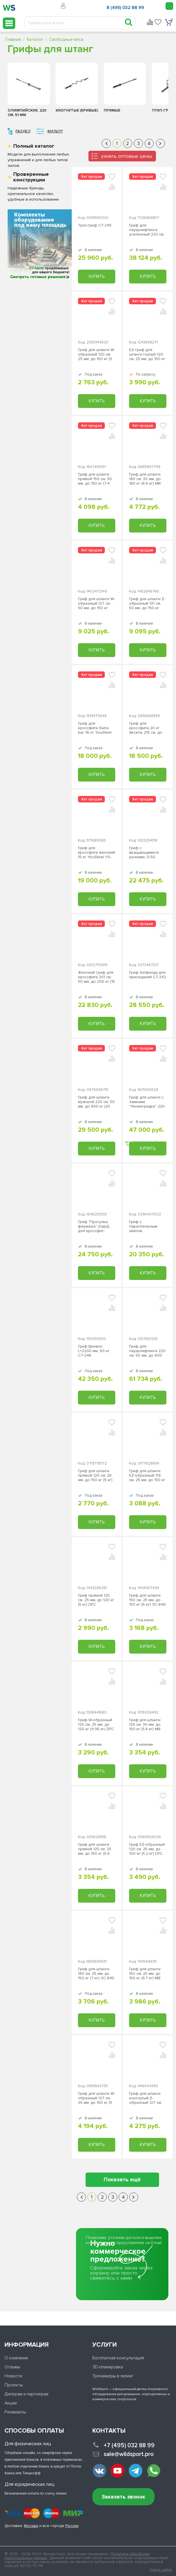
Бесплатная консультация (118, 2358)
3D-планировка (107, 2367)
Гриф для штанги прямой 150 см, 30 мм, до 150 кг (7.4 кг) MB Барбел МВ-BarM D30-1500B (95, 479)
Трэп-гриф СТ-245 (95, 225)
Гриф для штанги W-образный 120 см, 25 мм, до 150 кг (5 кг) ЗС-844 (96, 354)
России (72, 2525)
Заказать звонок (123, 2497)
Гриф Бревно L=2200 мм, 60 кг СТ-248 (94, 1351)
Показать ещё (122, 2179)
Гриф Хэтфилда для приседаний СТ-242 (147, 974)
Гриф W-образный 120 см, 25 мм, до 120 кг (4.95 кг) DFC (96, 1724)
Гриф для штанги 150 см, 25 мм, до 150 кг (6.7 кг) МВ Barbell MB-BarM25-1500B (146, 1973)
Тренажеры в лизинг (113, 2376)
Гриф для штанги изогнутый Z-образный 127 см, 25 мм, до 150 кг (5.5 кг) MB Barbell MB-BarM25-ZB (145, 2098)
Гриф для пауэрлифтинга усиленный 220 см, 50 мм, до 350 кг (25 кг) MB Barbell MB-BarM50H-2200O (146, 230)
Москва (31, 2525)
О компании (16, 2358)
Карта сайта (160, 2570)
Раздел (23, 131)
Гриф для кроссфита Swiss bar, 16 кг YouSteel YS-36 (95, 728)
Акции (11, 2403)
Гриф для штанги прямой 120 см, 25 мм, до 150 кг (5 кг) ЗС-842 (95, 1475)
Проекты (14, 2385)
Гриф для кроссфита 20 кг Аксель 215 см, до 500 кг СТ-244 (145, 728)
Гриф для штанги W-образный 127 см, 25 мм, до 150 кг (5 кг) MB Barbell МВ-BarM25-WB (96, 2098)
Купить (97, 276)
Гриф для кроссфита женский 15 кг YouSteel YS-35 (96, 852)
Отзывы (12, 2367)
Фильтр (55, 131)
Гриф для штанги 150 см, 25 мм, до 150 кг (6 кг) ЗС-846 (147, 1600)
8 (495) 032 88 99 (125, 7)
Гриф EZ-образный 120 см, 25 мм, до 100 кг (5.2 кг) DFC (147, 1849)
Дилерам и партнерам (26, 2394)
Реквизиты (15, 2412)
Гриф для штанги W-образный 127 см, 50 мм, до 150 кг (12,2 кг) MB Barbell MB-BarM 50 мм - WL (96, 603)
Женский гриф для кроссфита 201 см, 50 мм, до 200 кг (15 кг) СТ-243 (96, 977)
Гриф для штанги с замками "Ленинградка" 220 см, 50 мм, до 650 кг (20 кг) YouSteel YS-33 (147, 1102)
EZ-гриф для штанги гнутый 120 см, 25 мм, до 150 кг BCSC (147, 354)
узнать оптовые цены (126, 156)
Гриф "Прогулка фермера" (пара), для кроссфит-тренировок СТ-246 (96, 1226)
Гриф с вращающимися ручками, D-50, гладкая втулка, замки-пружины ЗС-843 (144, 852)
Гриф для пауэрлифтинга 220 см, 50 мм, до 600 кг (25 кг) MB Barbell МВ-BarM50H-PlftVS (147, 1351)
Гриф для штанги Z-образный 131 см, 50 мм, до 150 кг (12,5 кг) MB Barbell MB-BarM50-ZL (147, 603)
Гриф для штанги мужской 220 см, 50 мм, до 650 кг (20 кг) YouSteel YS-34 (96, 1102)
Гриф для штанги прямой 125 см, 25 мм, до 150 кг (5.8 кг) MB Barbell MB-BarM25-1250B (94, 1849)
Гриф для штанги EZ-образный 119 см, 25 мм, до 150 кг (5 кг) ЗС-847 (147, 1475)
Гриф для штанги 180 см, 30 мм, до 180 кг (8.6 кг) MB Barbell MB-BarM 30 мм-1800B (146, 479)
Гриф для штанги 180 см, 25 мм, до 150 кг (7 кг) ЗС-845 (96, 1973)
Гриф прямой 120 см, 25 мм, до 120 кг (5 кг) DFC (96, 1600)
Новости (13, 2376)
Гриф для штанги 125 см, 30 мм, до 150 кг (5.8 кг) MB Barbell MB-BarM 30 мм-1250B (146, 1724)
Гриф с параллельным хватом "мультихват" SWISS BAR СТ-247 (147, 1226)
